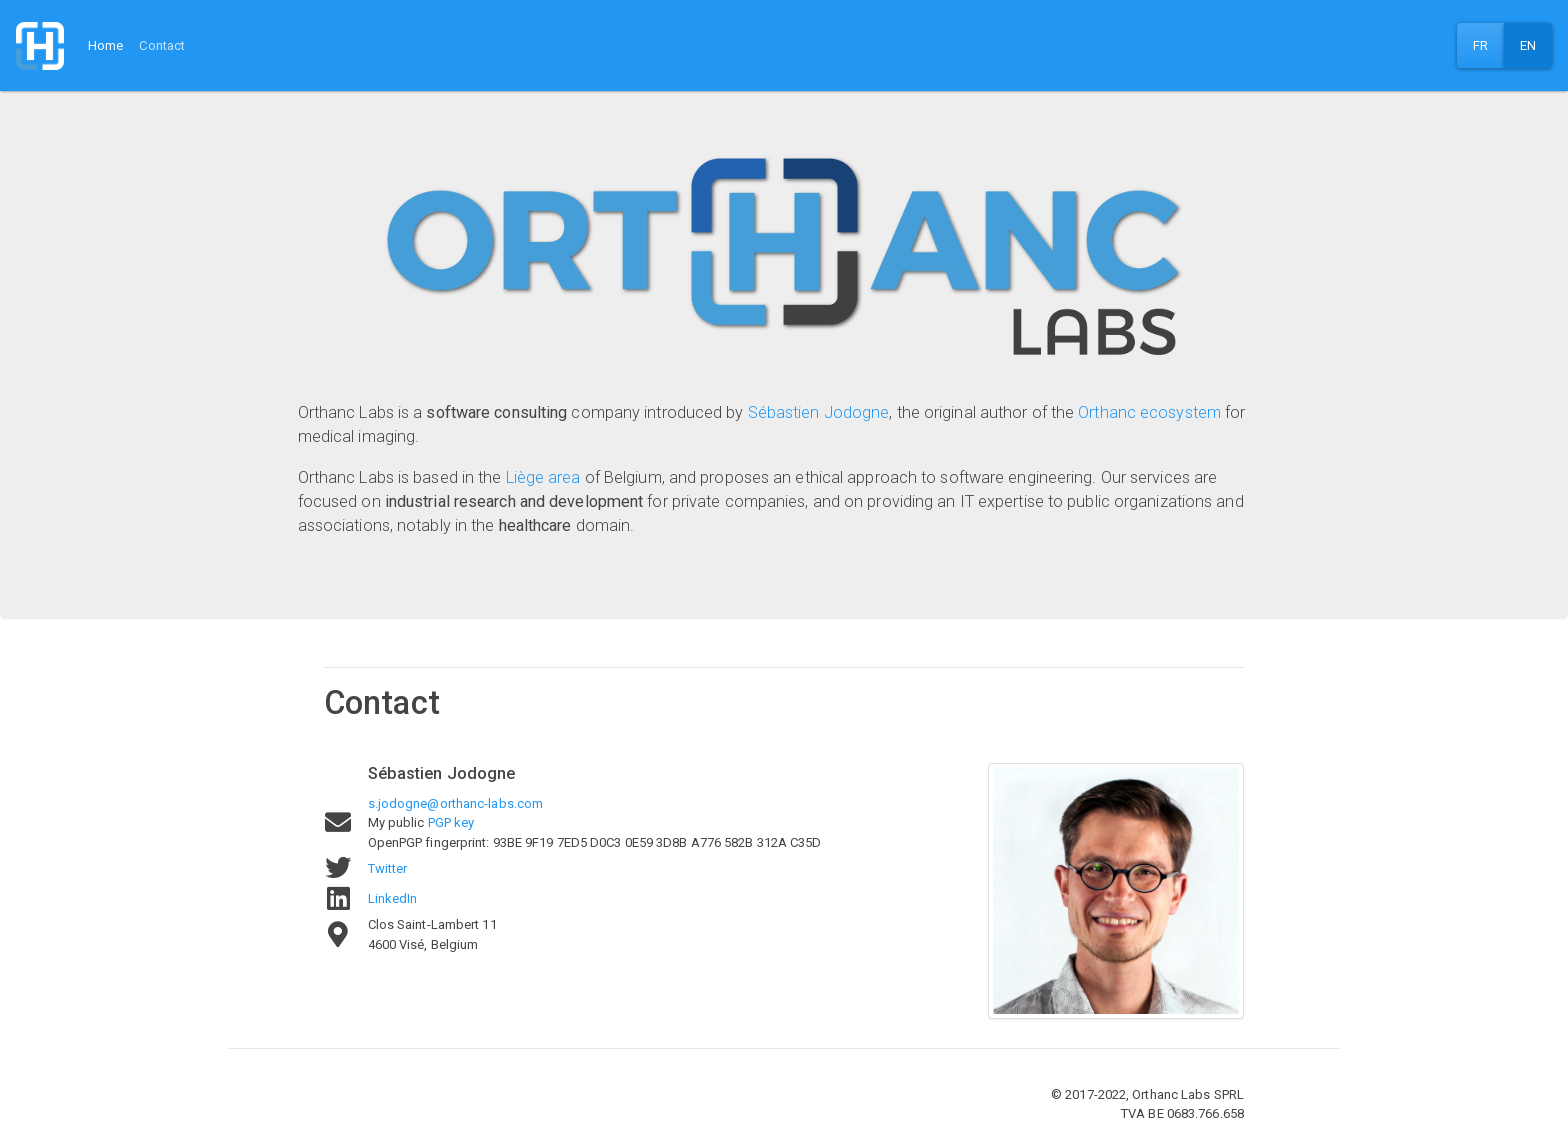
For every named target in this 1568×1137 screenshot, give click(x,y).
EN (1528, 45)
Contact (162, 45)
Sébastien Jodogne (819, 412)
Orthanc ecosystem (1149, 412)
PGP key (451, 822)
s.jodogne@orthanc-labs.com (456, 803)
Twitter (388, 868)
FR (1480, 45)
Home (105, 45)
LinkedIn (393, 898)
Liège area (543, 477)
